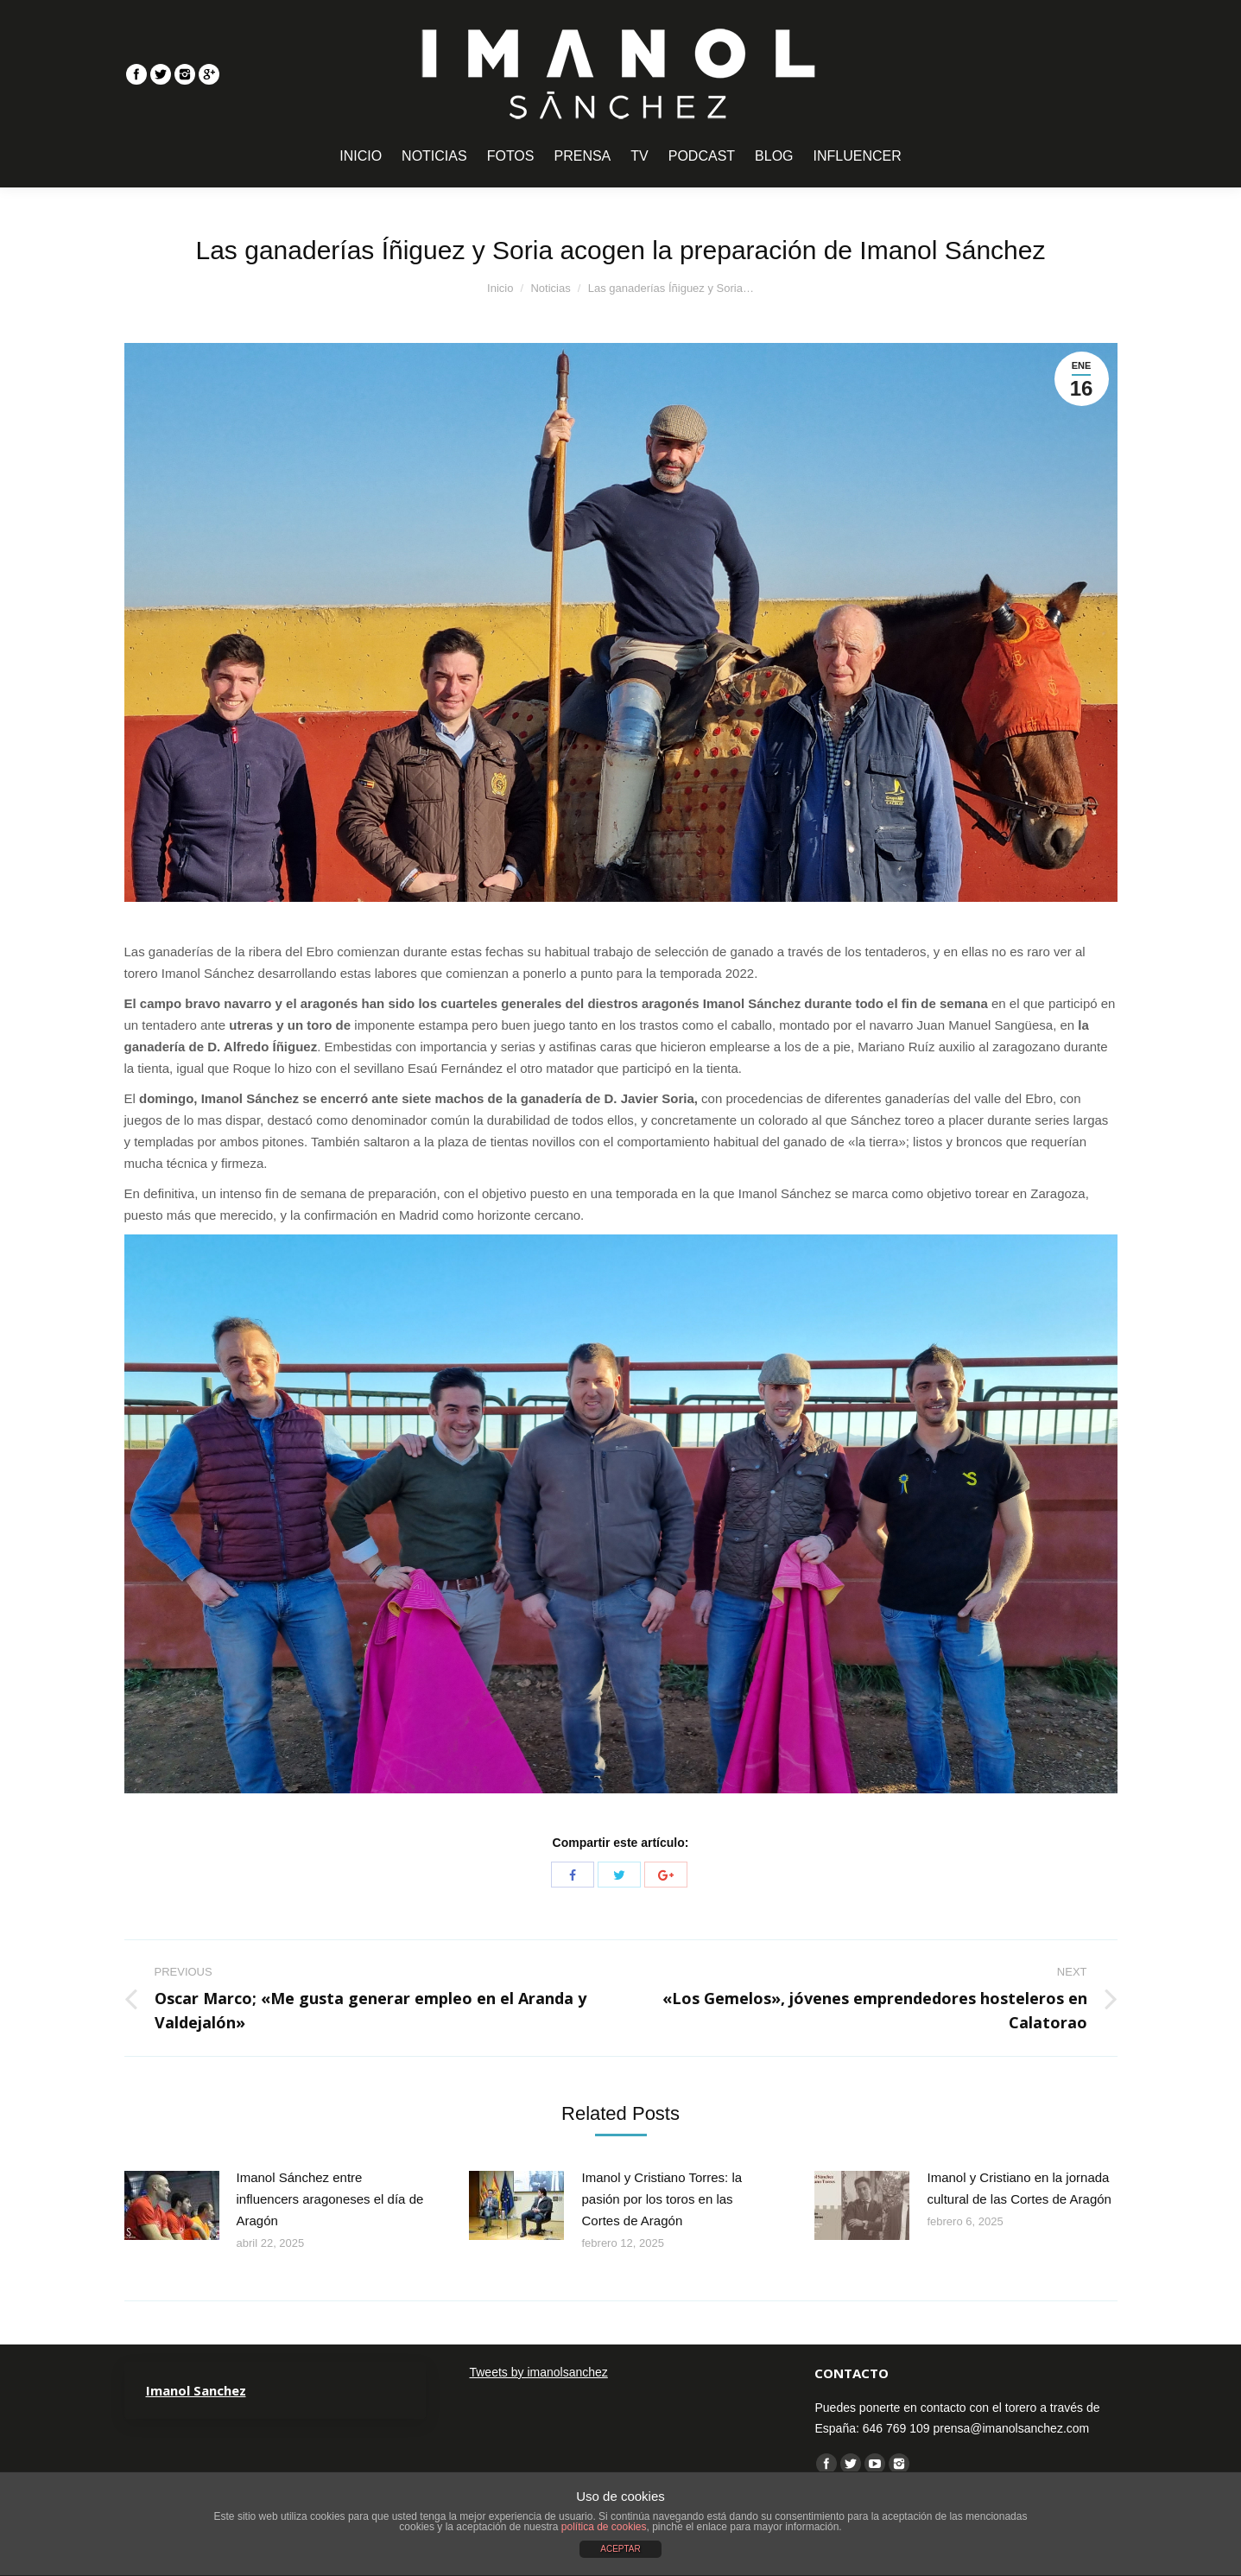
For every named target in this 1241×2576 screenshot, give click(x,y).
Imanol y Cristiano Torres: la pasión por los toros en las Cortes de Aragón (661, 2199)
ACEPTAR (620, 2549)
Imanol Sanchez (196, 2390)
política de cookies (604, 2527)
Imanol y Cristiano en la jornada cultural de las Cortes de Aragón (1019, 2188)
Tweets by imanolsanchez (538, 2372)
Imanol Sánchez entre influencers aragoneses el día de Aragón (330, 2199)
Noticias (550, 288)
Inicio (500, 288)
